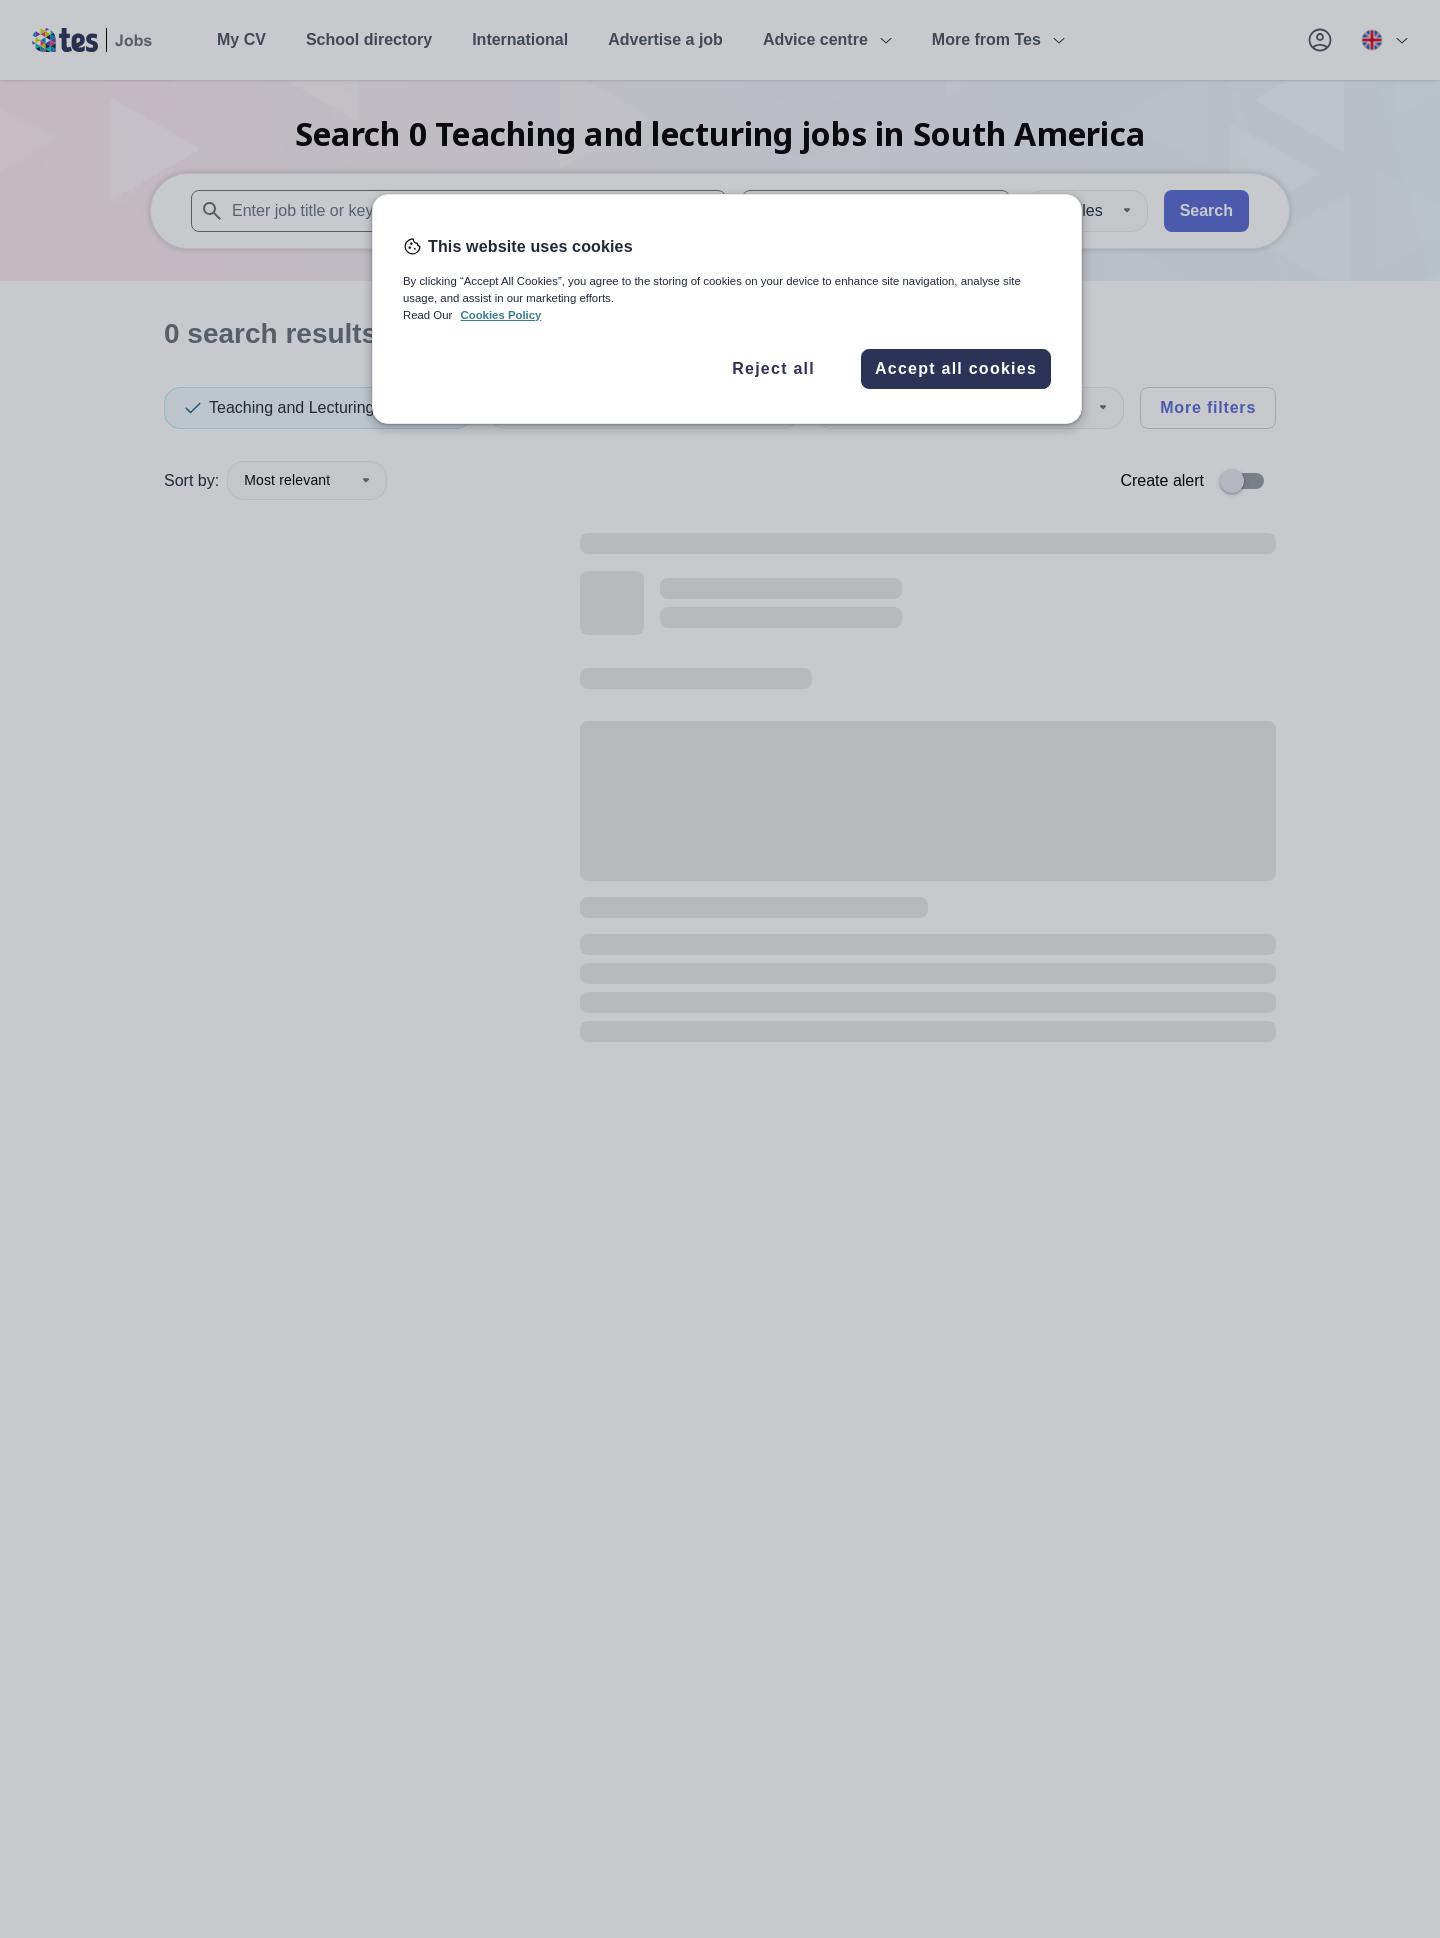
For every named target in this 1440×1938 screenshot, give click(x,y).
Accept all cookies (956, 368)
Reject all (773, 368)
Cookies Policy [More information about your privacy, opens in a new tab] (500, 315)
